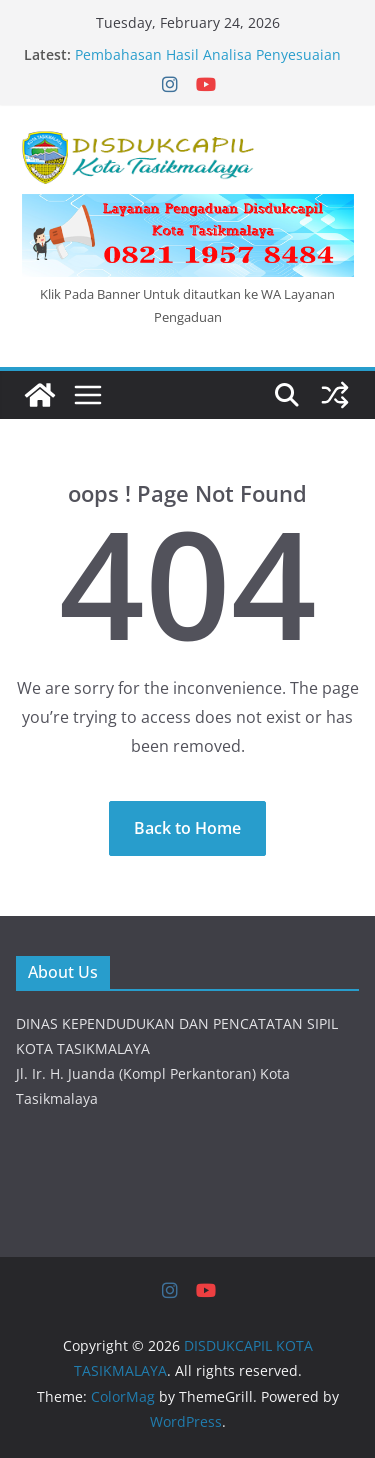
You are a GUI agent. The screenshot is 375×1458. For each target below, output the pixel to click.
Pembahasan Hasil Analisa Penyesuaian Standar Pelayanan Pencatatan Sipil (208, 64)
